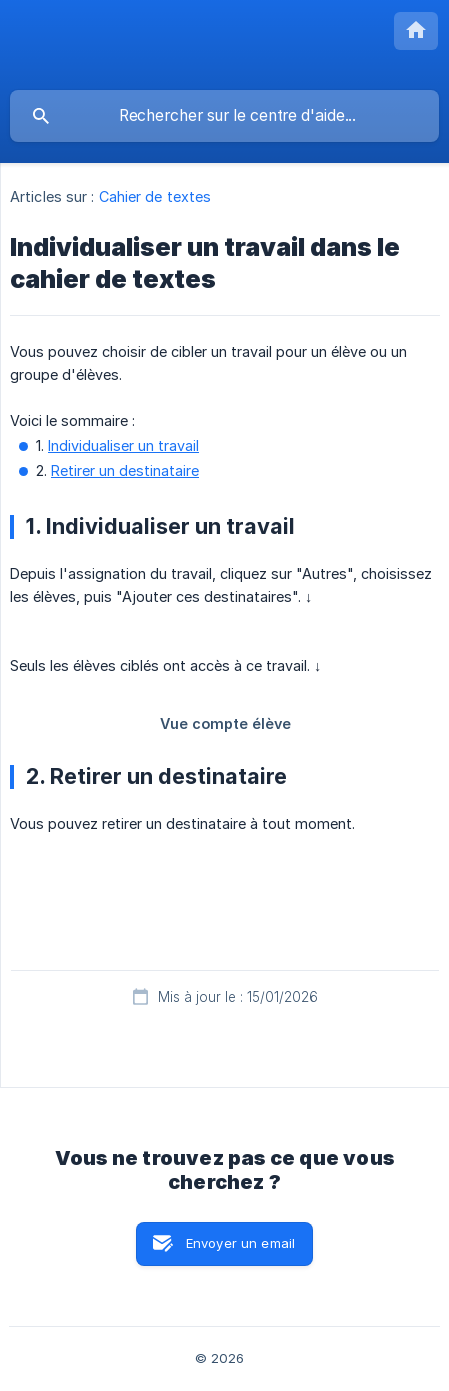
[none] (416, 31)
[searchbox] (224, 116)
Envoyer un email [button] (240, 1243)
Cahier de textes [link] (155, 196)
